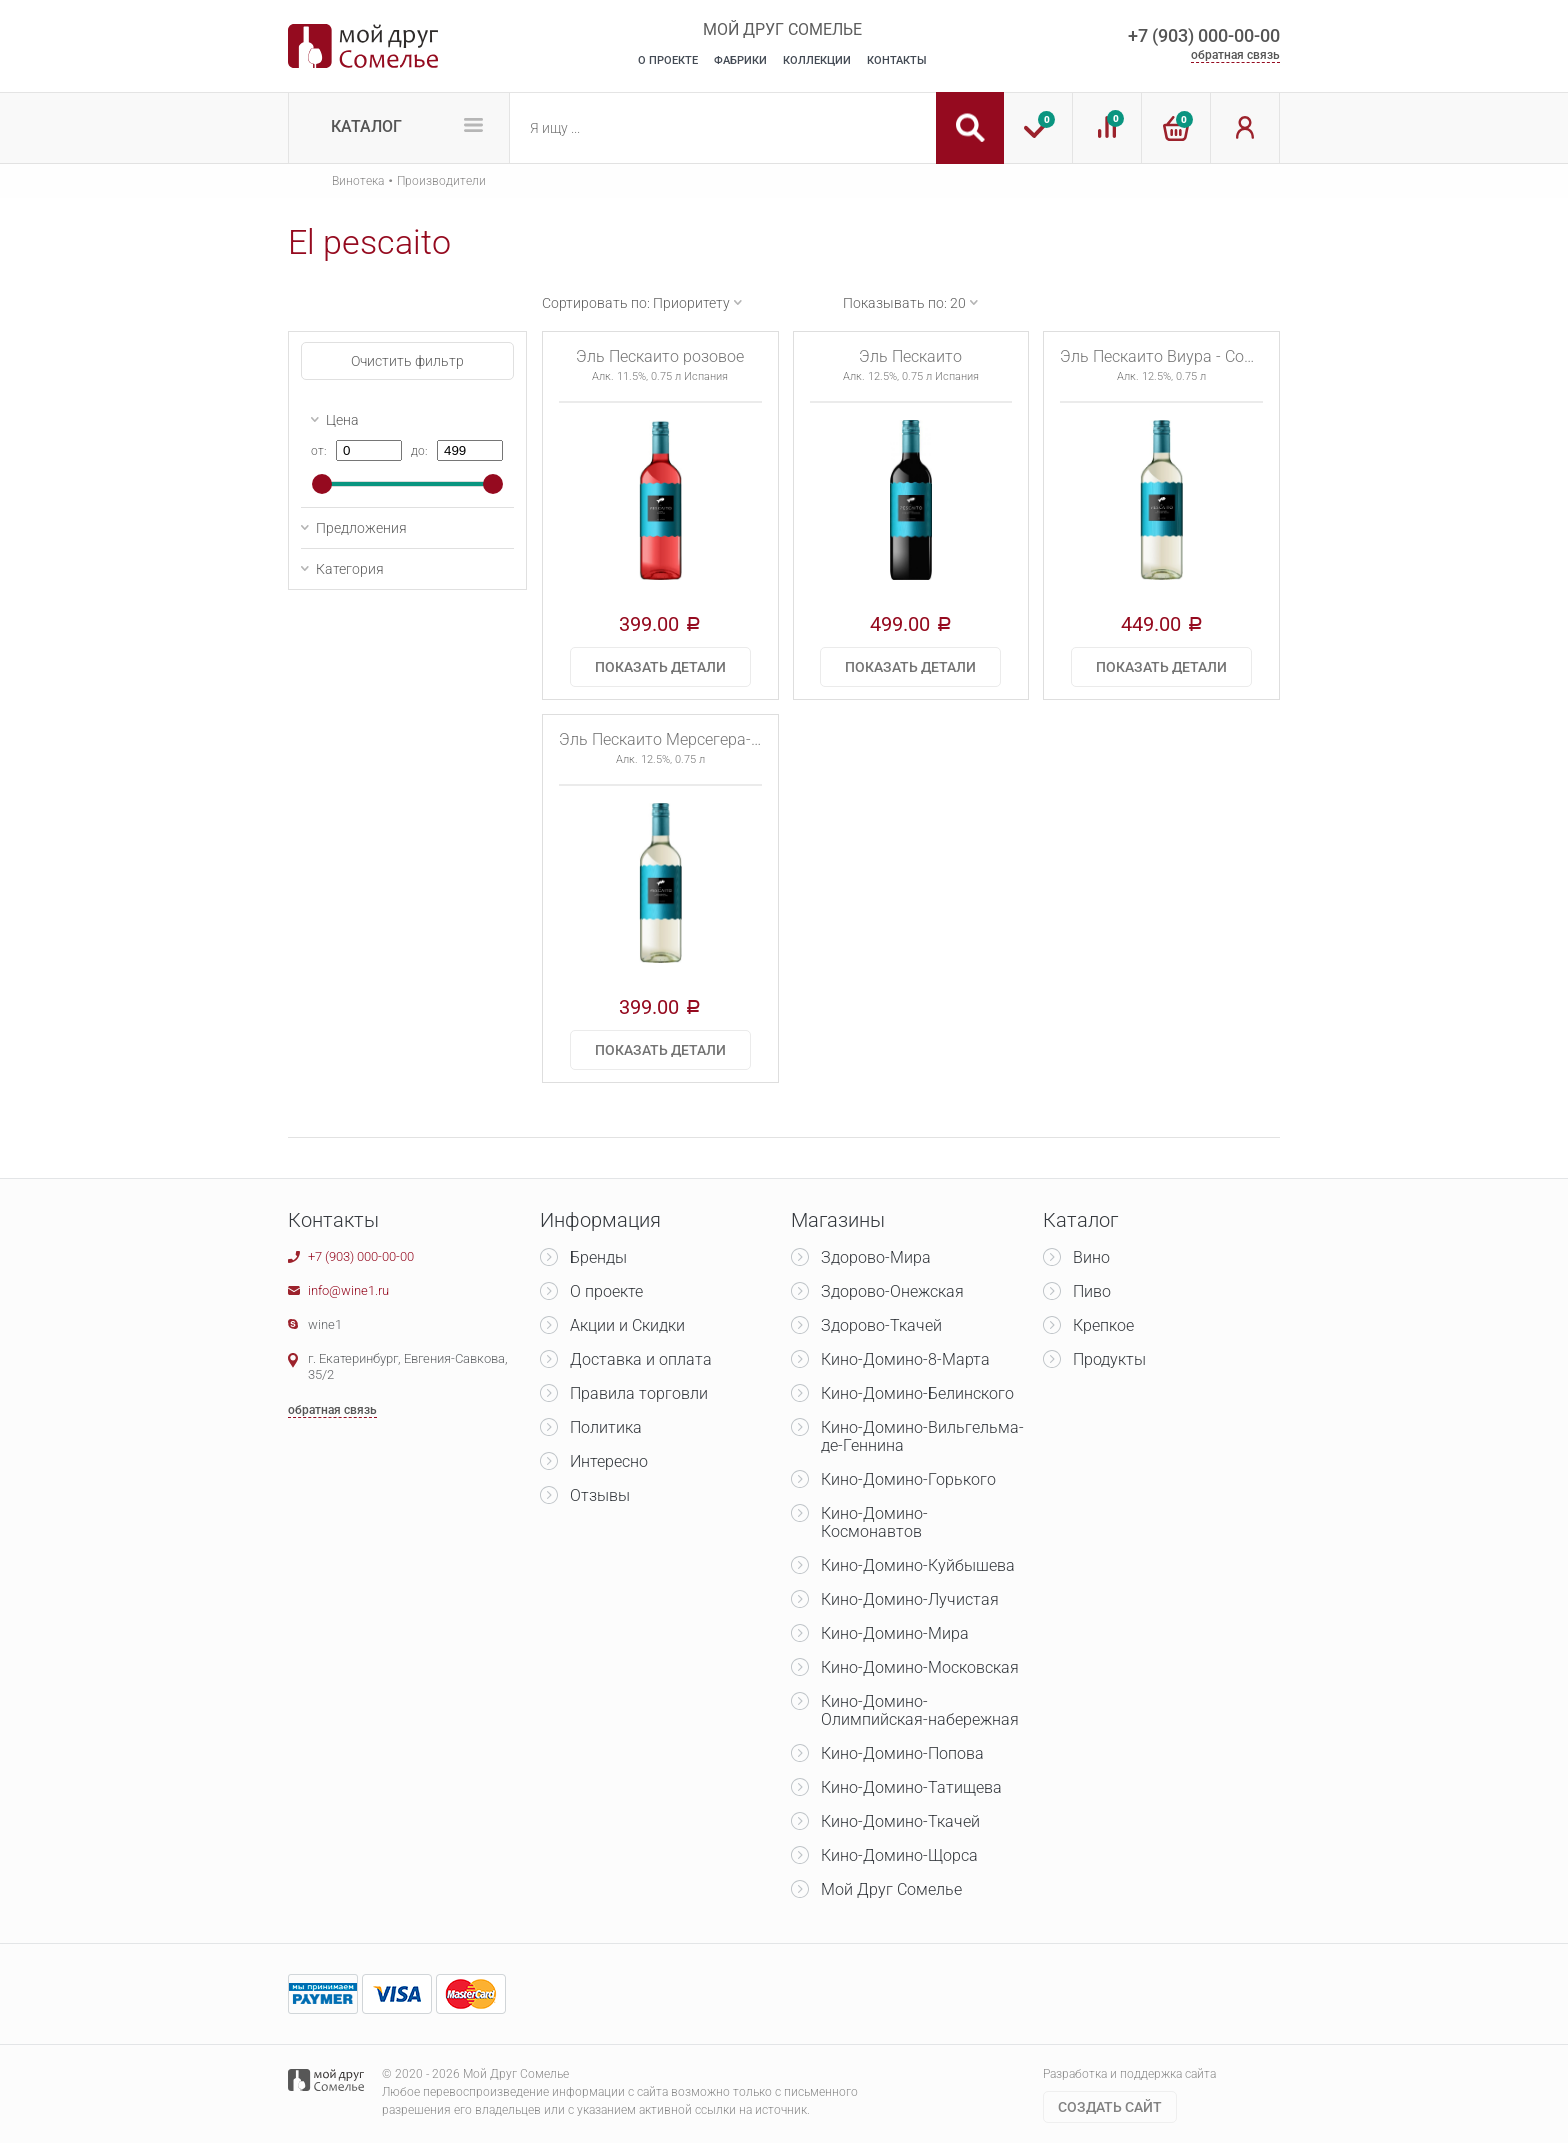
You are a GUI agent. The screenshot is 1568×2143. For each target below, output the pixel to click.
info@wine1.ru (348, 1290)
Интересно (609, 1461)
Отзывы (600, 1495)
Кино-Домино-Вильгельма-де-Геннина (922, 1436)
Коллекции (817, 60)
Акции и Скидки (627, 1325)
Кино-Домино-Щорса (899, 1855)
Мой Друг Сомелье (891, 1889)
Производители (441, 181)
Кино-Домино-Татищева (911, 1787)
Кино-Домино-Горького (908, 1479)
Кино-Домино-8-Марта (905, 1359)
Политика (606, 1427)
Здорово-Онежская (892, 1291)
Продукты (1109, 1359)
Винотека (358, 181)
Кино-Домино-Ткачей (900, 1821)
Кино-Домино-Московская (920, 1667)
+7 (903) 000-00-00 (1204, 35)
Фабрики (740, 60)
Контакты (897, 60)
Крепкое (1103, 1325)
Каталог (366, 126)
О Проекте (668, 60)
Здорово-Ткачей (881, 1325)
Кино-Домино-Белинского (917, 1393)
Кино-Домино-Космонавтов (874, 1522)
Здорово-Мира (876, 1257)
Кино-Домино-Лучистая (910, 1599)
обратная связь (1235, 55)
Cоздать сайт (1110, 2107)
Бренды (598, 1257)
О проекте (606, 1291)
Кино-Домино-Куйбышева (918, 1565)
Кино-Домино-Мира (895, 1633)
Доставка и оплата (641, 1359)
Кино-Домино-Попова (902, 1753)
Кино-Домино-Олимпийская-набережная (920, 1710)
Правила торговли (639, 1393)
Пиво (1092, 1291)
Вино (1091, 1257)
